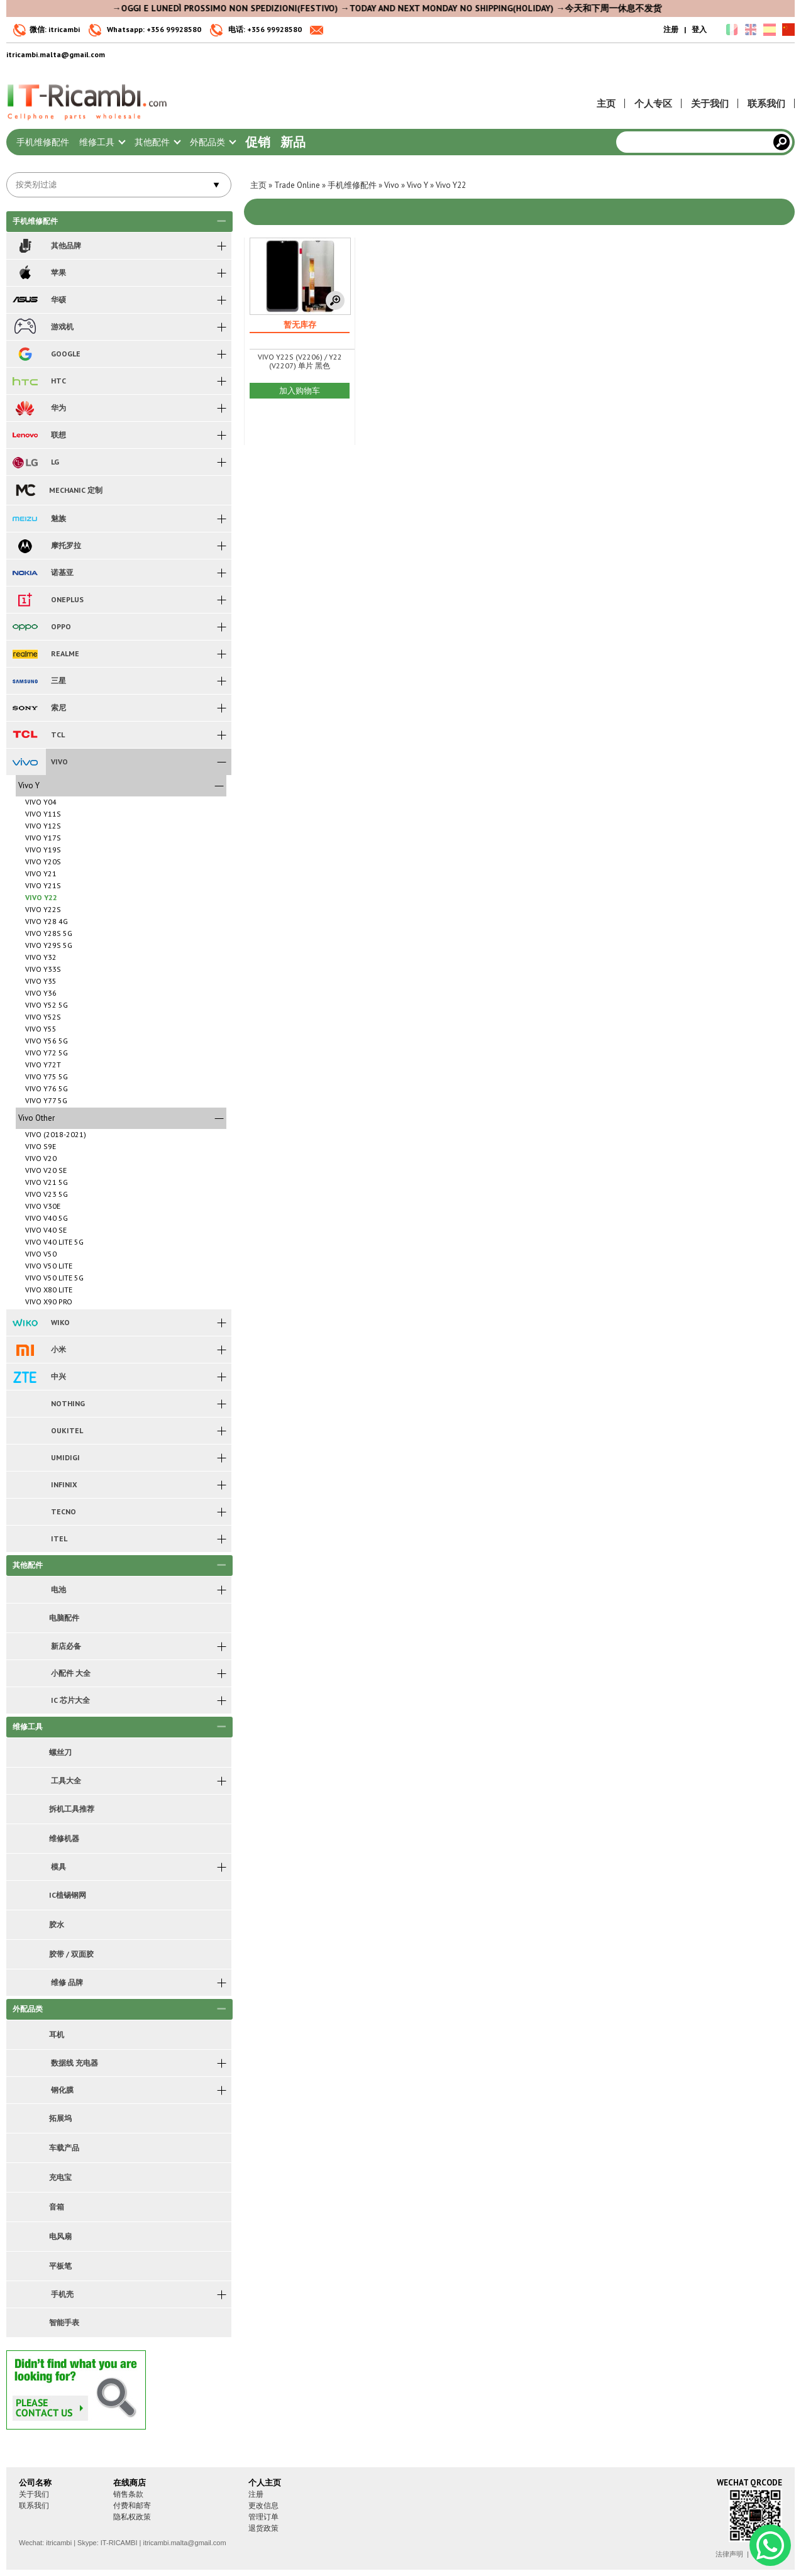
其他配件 (157, 142)
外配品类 (212, 142)
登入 (699, 29)
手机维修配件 (42, 142)
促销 (257, 142)
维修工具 (101, 142)
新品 (293, 142)
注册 (670, 29)
